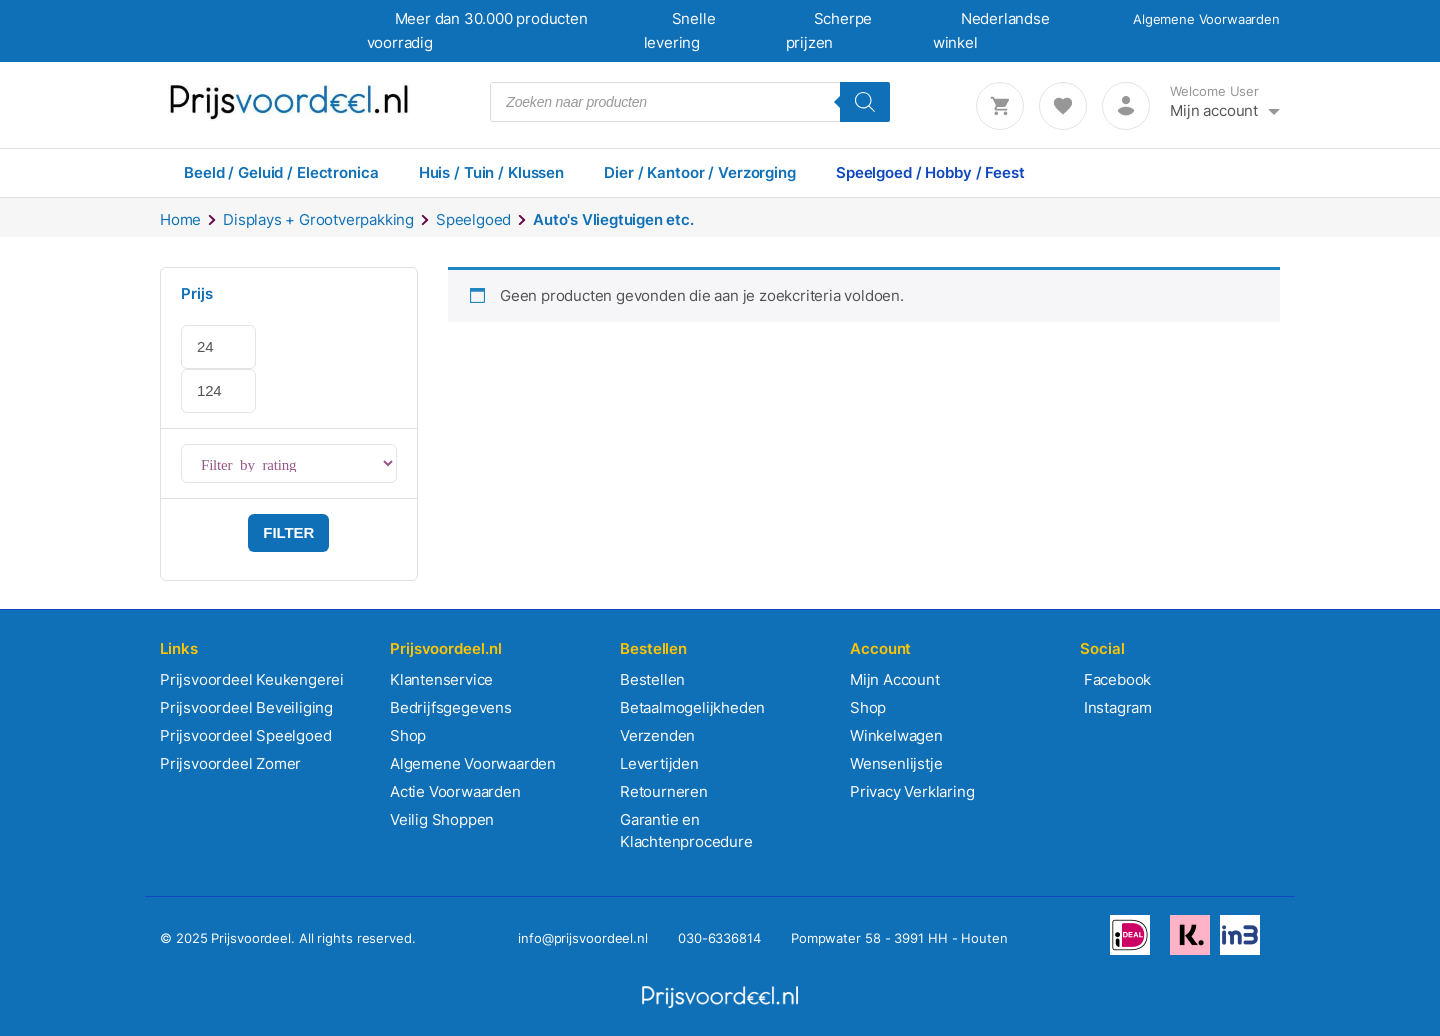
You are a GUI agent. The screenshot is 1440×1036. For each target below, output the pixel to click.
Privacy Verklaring (912, 791)
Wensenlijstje (896, 763)
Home (180, 219)
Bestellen (652, 679)
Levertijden (659, 763)
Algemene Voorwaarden (1206, 19)
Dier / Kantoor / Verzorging (700, 172)
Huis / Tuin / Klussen (491, 172)
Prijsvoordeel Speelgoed (245, 735)
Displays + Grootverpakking (318, 219)
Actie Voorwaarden (455, 791)
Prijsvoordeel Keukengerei (252, 679)
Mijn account (1214, 110)
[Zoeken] (865, 102)
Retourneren (664, 791)
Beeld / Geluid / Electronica (281, 172)
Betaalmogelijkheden (692, 707)
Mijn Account (895, 679)
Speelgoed (473, 219)
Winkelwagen (896, 735)
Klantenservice (441, 679)
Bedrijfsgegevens (451, 707)
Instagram (1116, 707)
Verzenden (657, 735)
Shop (408, 735)
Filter (288, 532)
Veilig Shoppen (442, 819)
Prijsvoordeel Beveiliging (246, 707)
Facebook (1115, 679)
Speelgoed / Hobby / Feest (930, 172)
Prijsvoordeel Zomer (230, 763)
